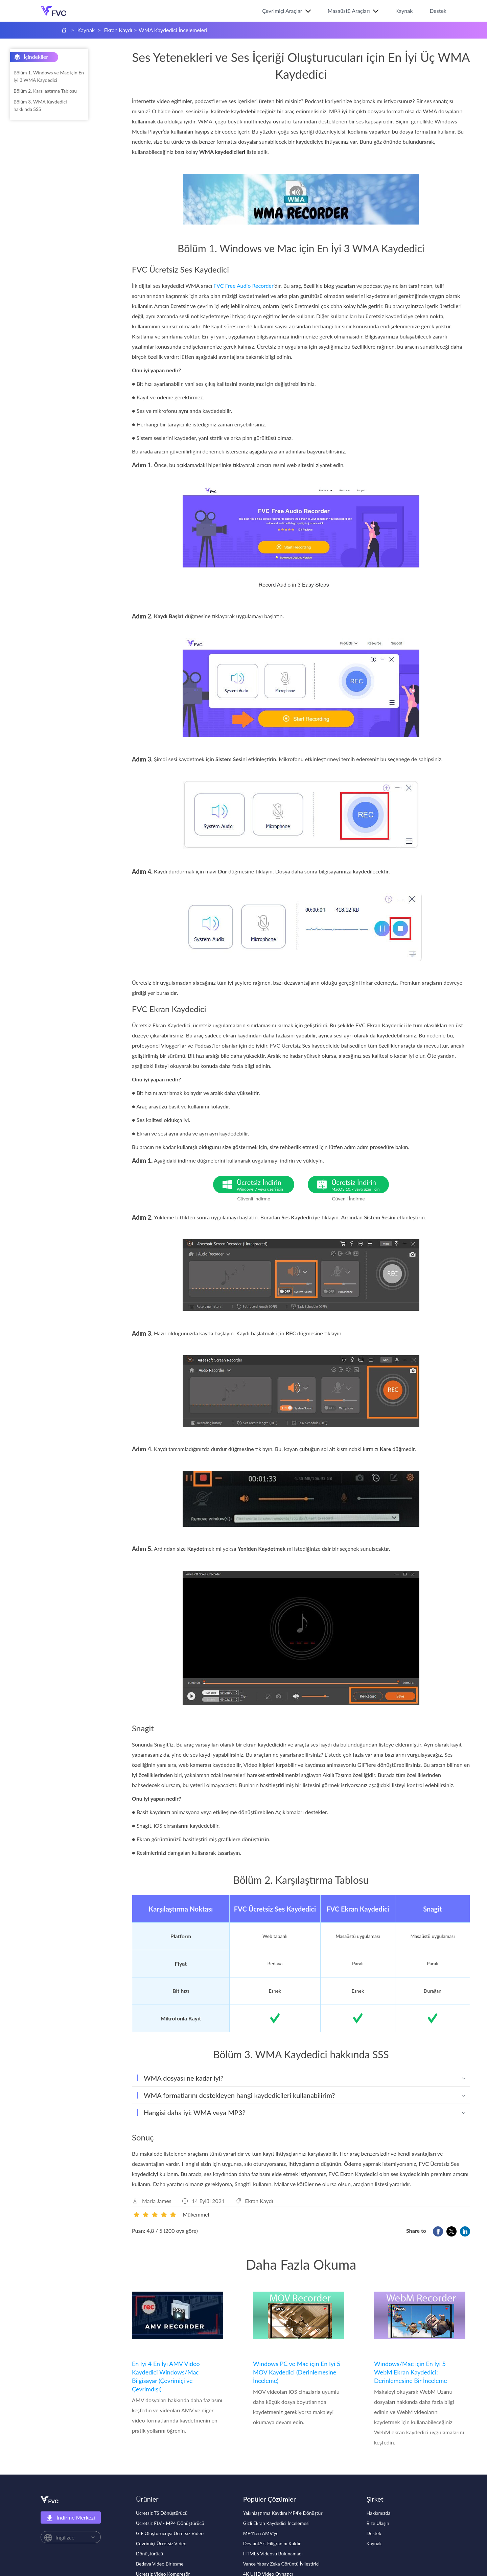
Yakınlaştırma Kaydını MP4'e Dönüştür (283, 2513)
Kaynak (404, 10)
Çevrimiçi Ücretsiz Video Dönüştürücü (161, 2548)
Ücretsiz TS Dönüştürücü (162, 2513)
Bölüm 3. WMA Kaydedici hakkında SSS (40, 105)
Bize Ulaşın (378, 2523)
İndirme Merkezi (70, 2518)
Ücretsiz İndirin (265, 1185)
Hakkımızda (379, 2513)
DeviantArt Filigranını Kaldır (272, 2543)
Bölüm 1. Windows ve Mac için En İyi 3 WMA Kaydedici (49, 76)
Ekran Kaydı (118, 30)
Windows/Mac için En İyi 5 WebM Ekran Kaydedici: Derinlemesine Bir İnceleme (410, 2372)
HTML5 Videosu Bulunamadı (273, 2553)
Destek (438, 10)
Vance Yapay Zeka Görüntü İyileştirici (281, 2564)
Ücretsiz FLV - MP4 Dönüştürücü (170, 2523)
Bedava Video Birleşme (160, 2564)
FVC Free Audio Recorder (243, 285)
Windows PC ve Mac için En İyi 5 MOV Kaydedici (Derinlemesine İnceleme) (296, 2372)
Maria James (156, 2201)
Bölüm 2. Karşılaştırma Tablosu (45, 91)
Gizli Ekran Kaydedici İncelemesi (276, 2523)
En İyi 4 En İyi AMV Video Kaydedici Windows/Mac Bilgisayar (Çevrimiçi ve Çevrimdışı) (166, 2376)
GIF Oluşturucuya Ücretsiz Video (170, 2533)
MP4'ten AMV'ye (261, 2533)
